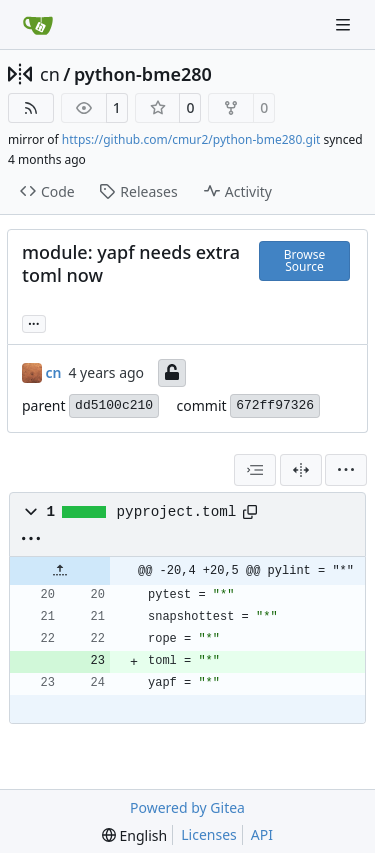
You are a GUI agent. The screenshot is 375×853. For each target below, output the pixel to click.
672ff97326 (275, 405)
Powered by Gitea (187, 807)
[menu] (346, 470)
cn (50, 74)
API (262, 834)
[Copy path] (250, 512)
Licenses (209, 834)
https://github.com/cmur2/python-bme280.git (191, 139)
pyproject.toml (177, 512)
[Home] (38, 25)
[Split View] (301, 470)
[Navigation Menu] (345, 24)
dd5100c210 (114, 405)
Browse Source (304, 260)
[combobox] (255, 470)
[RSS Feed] (31, 108)
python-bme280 (143, 74)
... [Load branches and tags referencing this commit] (34, 322)
